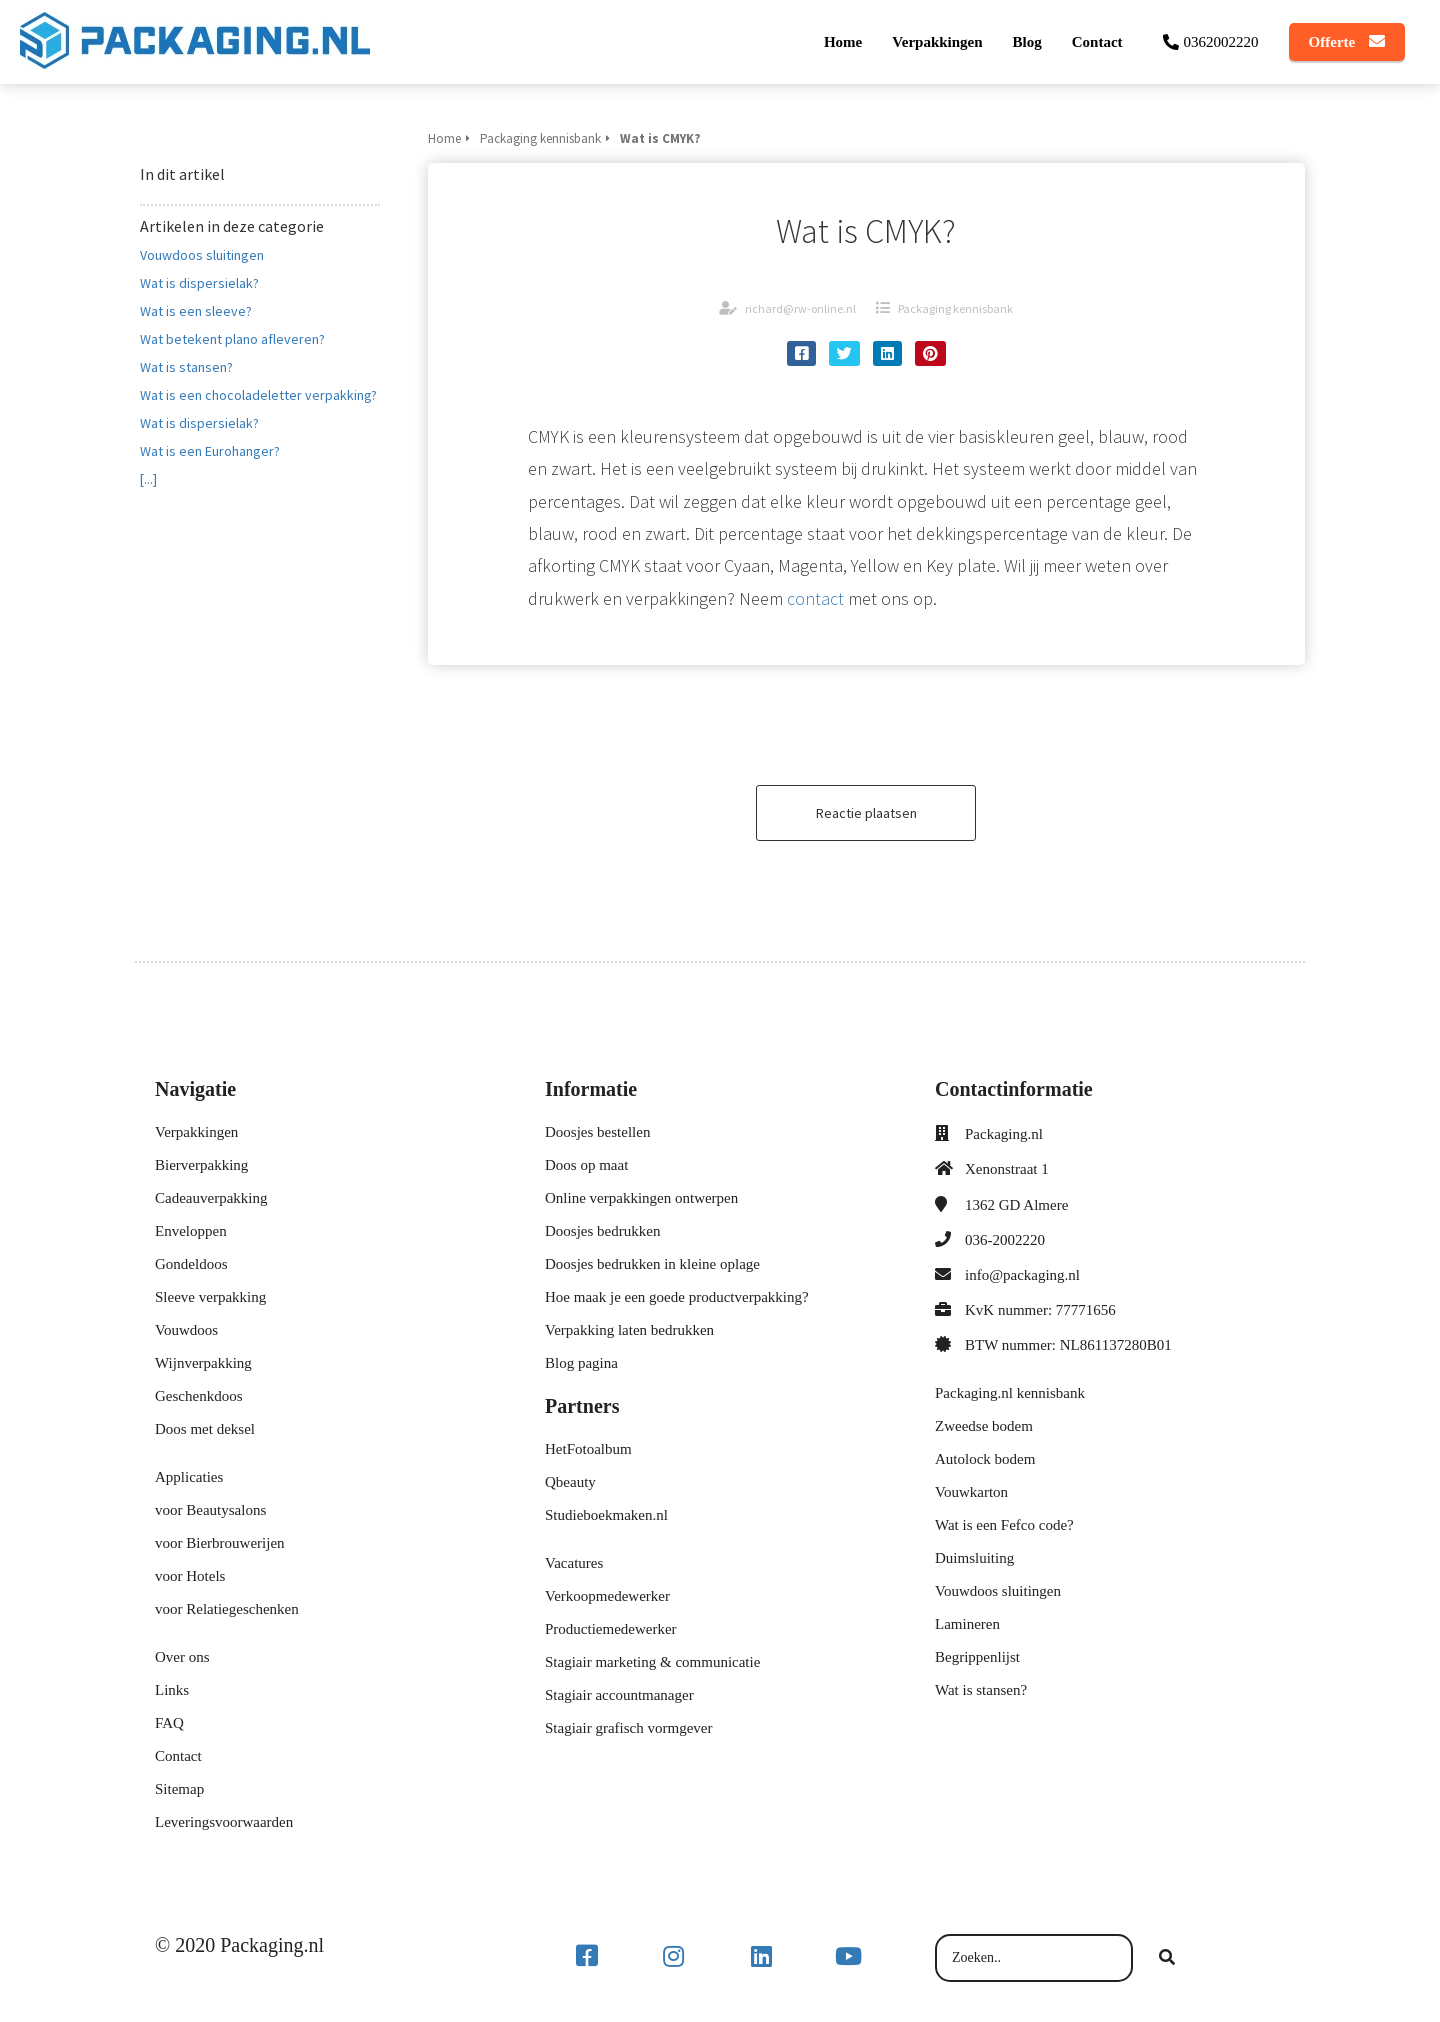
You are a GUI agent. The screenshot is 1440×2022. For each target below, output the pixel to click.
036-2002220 (1005, 1240)
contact (815, 598)
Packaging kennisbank (955, 308)
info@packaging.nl (1022, 1275)
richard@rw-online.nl (800, 308)
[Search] (1167, 1958)
